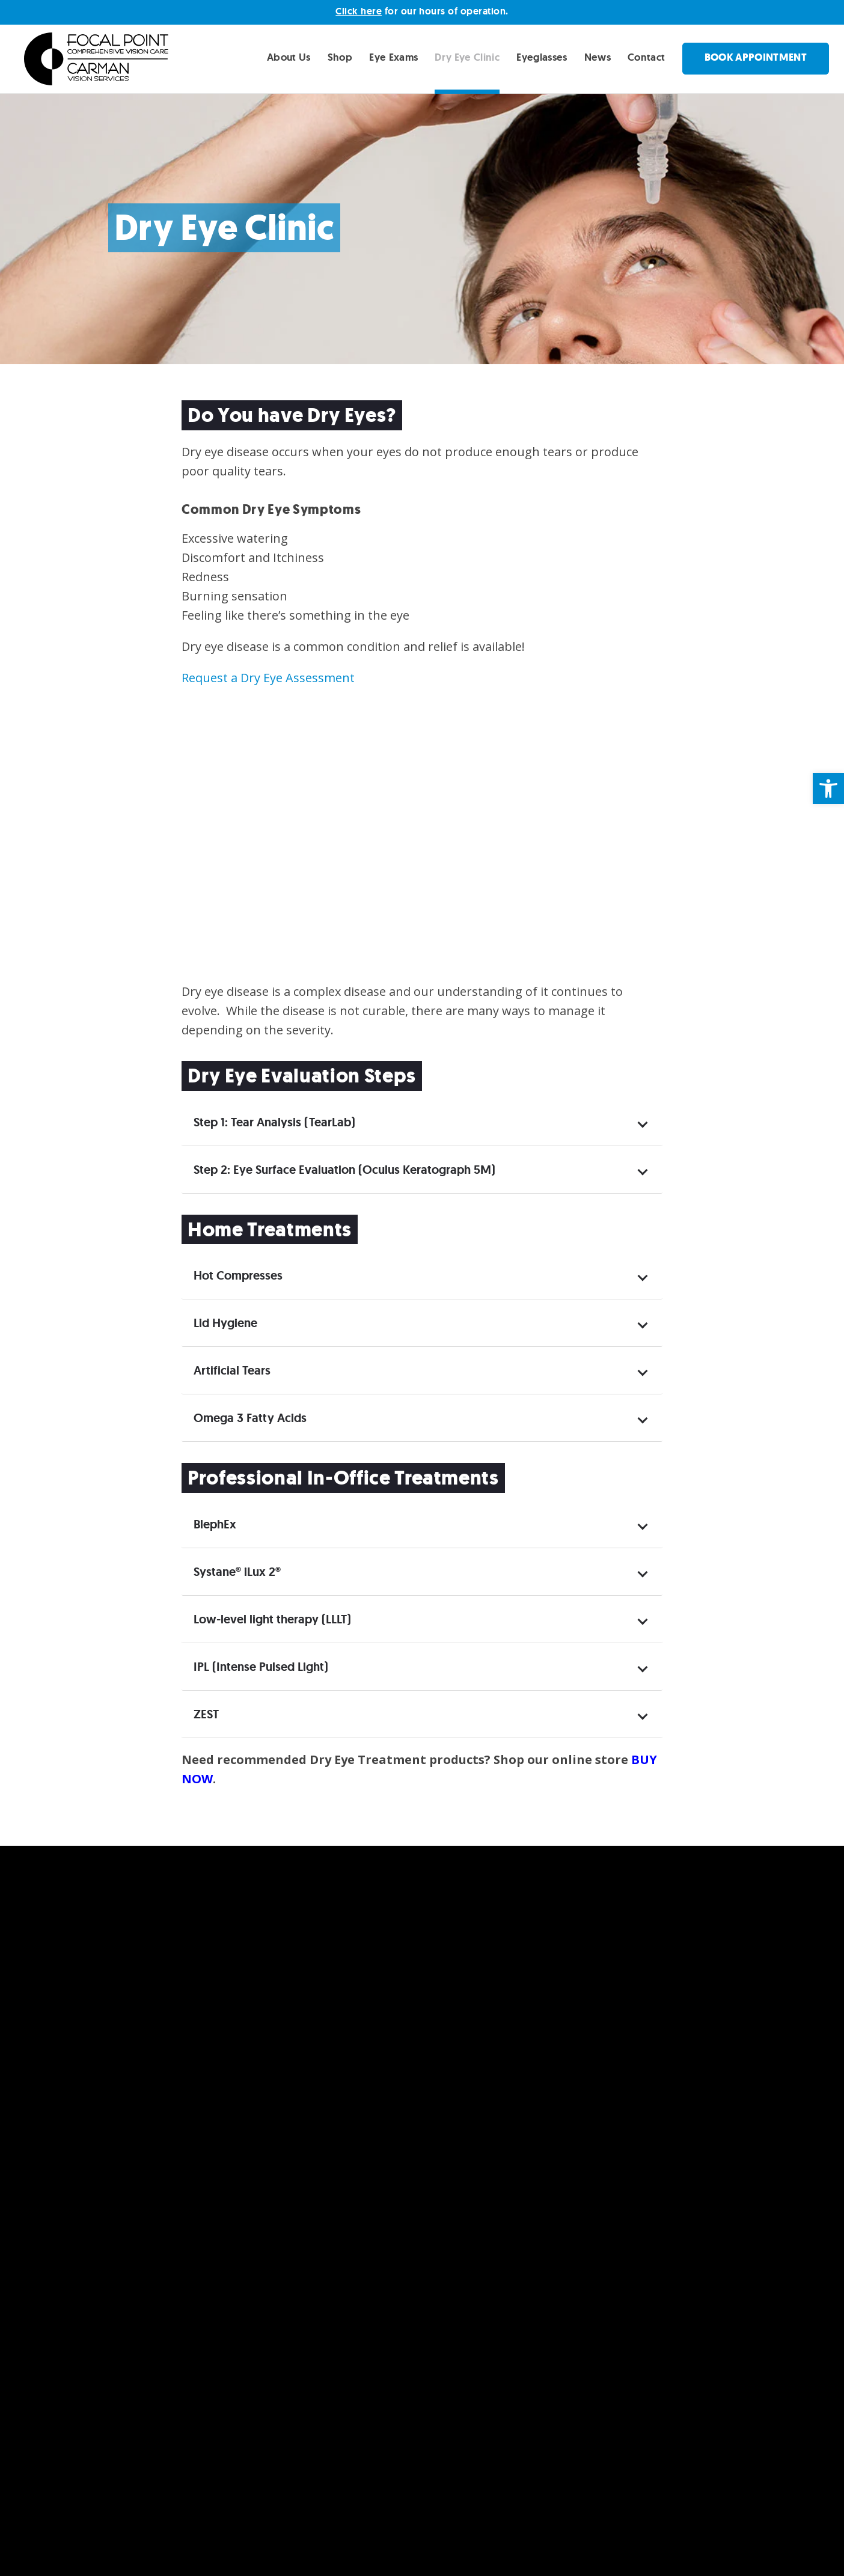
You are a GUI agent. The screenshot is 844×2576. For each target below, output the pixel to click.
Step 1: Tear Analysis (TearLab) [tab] (420, 1122)
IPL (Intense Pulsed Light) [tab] (420, 1666)
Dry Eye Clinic (467, 57)
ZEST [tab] (420, 1714)
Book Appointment (756, 57)
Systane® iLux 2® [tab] (420, 1571)
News (597, 57)
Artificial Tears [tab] (420, 1370)
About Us (289, 57)
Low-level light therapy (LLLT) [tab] (420, 1619)
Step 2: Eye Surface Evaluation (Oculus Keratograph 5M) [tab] (420, 1169)
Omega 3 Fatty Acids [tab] (420, 1418)
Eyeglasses (541, 57)
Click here (358, 11)
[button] (828, 788)
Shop (340, 57)
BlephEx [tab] (420, 1524)
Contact (646, 57)
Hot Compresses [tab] (420, 1275)
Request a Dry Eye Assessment (268, 678)
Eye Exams (393, 57)
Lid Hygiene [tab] (420, 1323)
